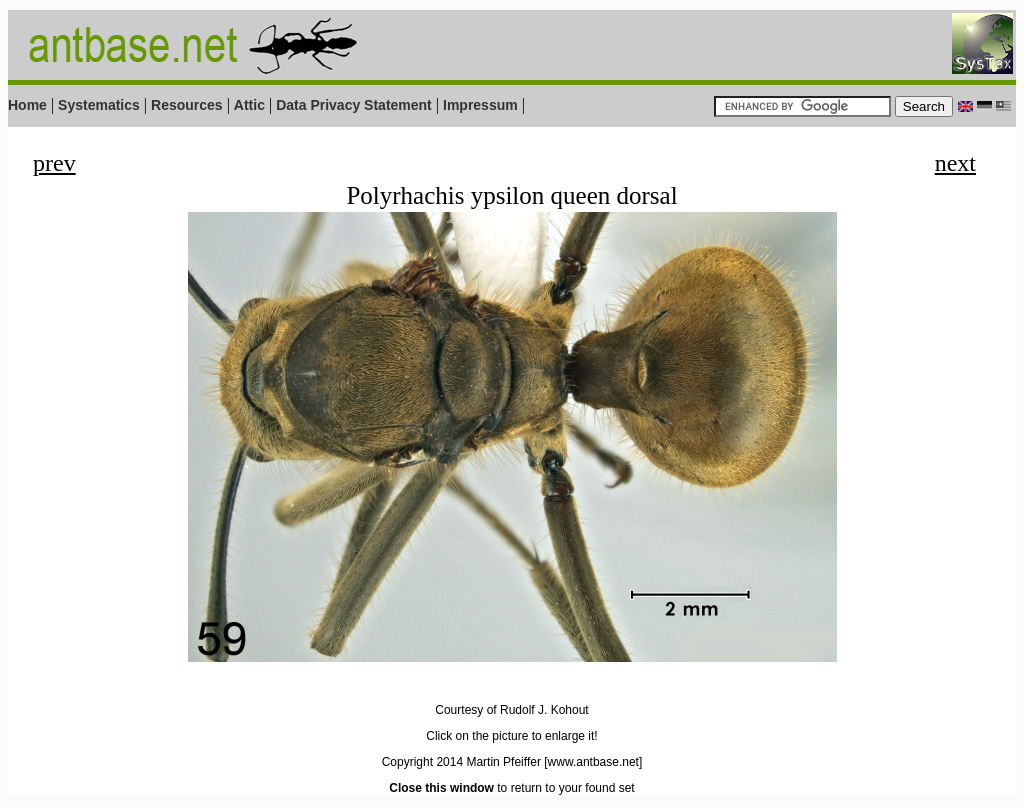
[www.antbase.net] (593, 762)
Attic (249, 105)
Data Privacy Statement (354, 105)
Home (27, 105)
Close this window (441, 788)
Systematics (99, 105)
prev (54, 163)
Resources (187, 105)
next (955, 163)
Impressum (480, 105)
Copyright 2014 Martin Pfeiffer (461, 762)
